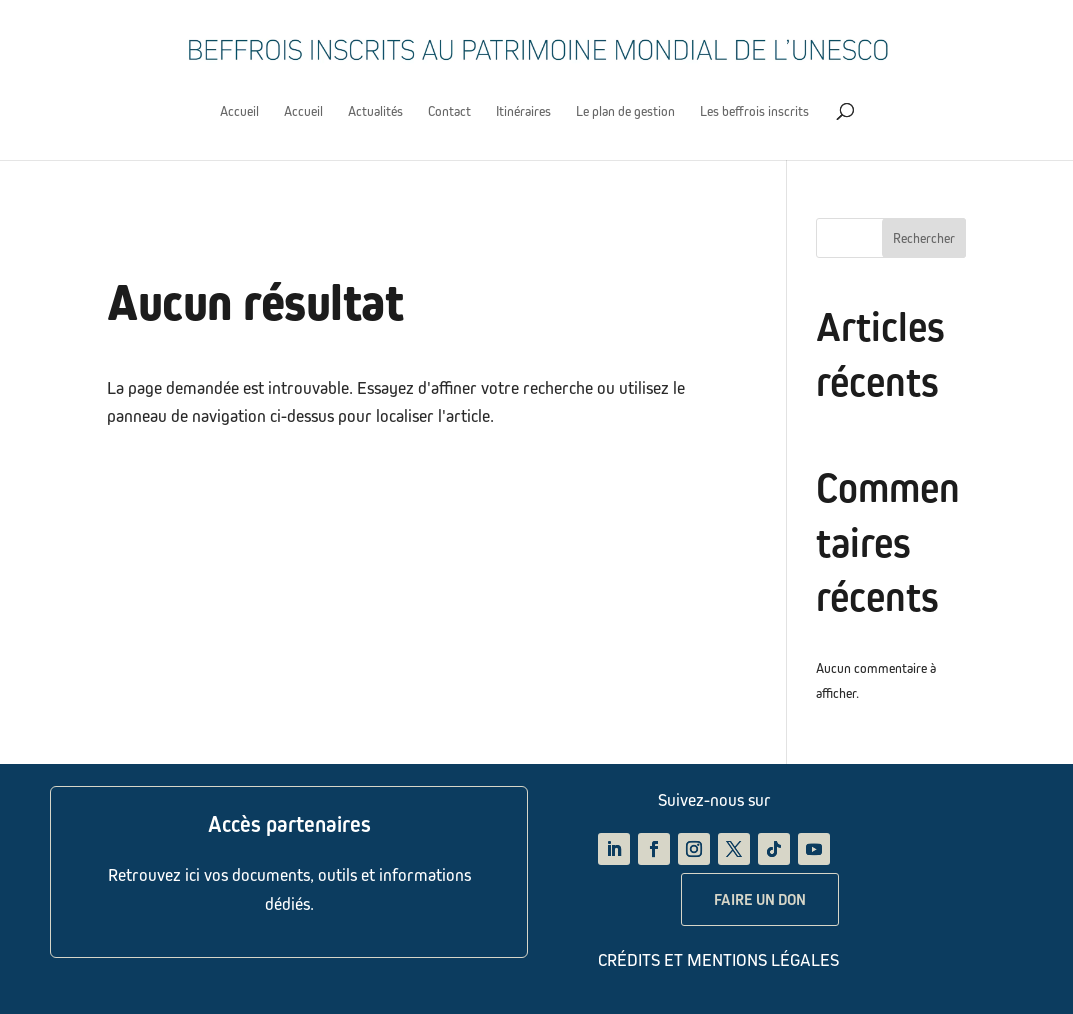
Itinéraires (523, 111)
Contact (449, 111)
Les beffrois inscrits (754, 111)
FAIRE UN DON (760, 899)
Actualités (375, 111)
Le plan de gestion (625, 111)
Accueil (239, 111)
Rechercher (924, 238)
